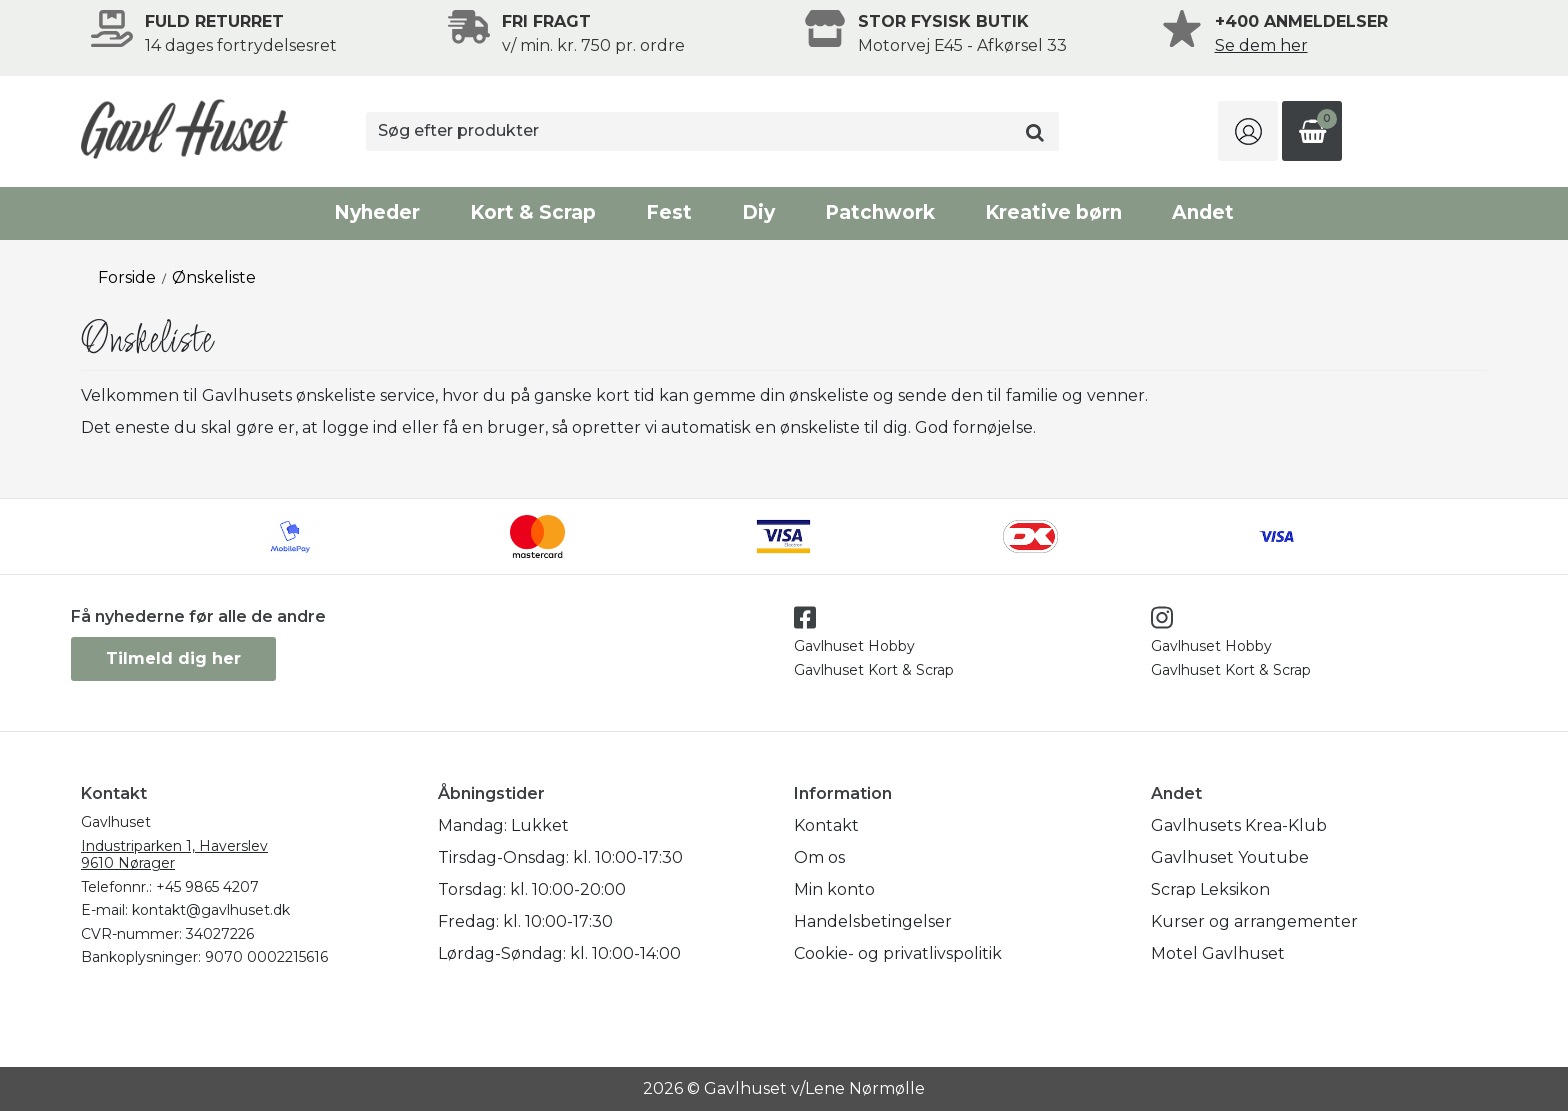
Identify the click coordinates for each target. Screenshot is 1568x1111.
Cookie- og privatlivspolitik (898, 953)
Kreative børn (1053, 212)
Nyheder (377, 212)
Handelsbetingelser (873, 921)
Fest (669, 212)
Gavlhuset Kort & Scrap (874, 670)
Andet (1203, 212)
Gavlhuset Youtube (1230, 857)
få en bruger (494, 427)
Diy (758, 212)
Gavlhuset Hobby (854, 646)
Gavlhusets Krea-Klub (1239, 825)
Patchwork (880, 212)
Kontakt (826, 825)
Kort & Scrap (533, 212)
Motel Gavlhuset (1218, 953)
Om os (819, 857)
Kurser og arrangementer (1254, 921)
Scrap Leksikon (1210, 889)
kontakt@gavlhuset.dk (211, 910)
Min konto (834, 889)
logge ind (360, 427)
